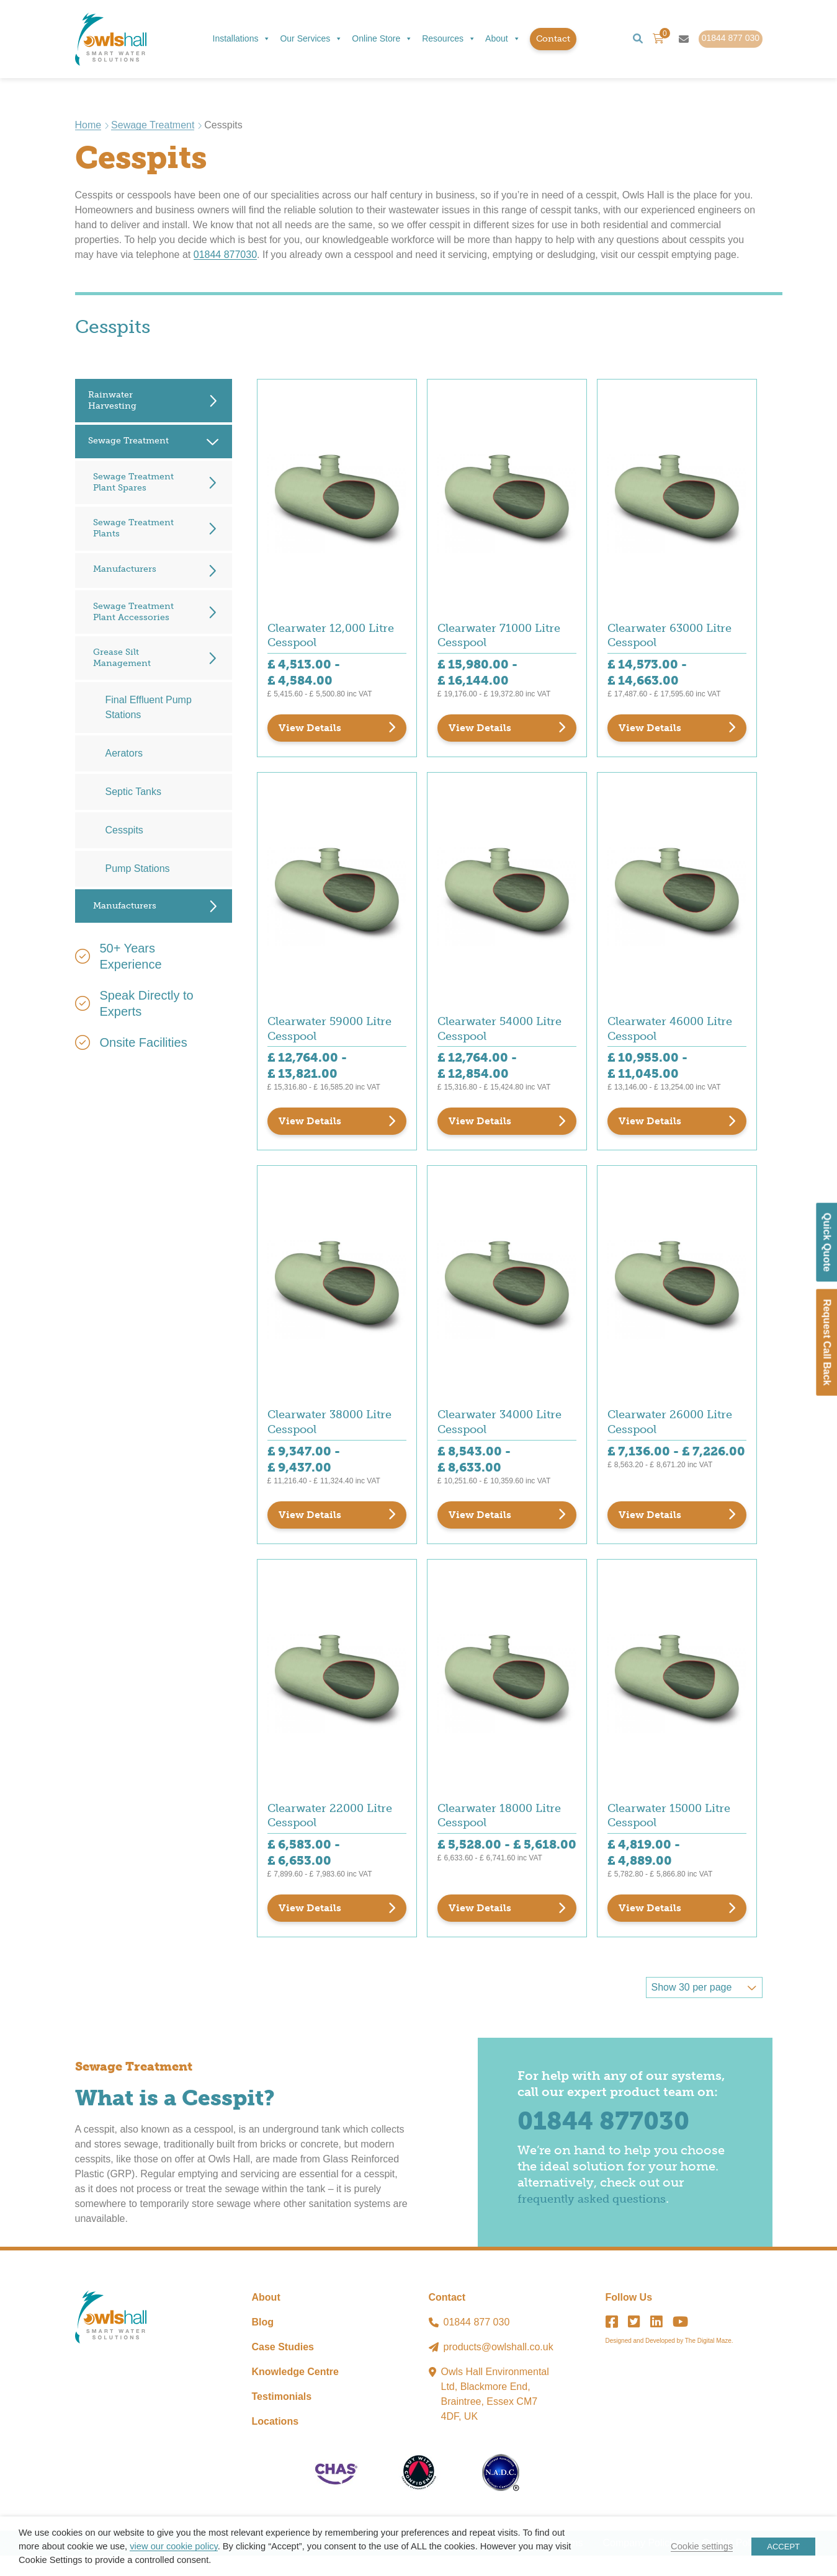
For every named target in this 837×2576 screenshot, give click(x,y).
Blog (263, 2342)
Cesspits (124, 832)
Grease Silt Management (122, 659)
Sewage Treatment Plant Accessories (133, 613)
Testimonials (282, 2417)
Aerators (124, 755)
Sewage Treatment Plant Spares (133, 483)
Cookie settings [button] (702, 2546)
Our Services (311, 39)
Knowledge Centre (295, 2392)
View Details (310, 732)
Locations (275, 2441)
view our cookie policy (173, 2546)
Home (88, 126)
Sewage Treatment (152, 126)
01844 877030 (225, 256)
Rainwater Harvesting (112, 401)
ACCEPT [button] (783, 2546)
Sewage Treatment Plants (133, 530)
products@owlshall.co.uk (498, 2367)
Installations (242, 39)
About (503, 39)
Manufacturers (124, 570)
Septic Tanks (133, 793)
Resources (449, 39)
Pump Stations (137, 870)
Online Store (382, 39)
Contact (553, 39)
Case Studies (283, 2367)
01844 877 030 (477, 2342)
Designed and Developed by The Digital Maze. (669, 2361)
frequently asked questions (600, 2219)
